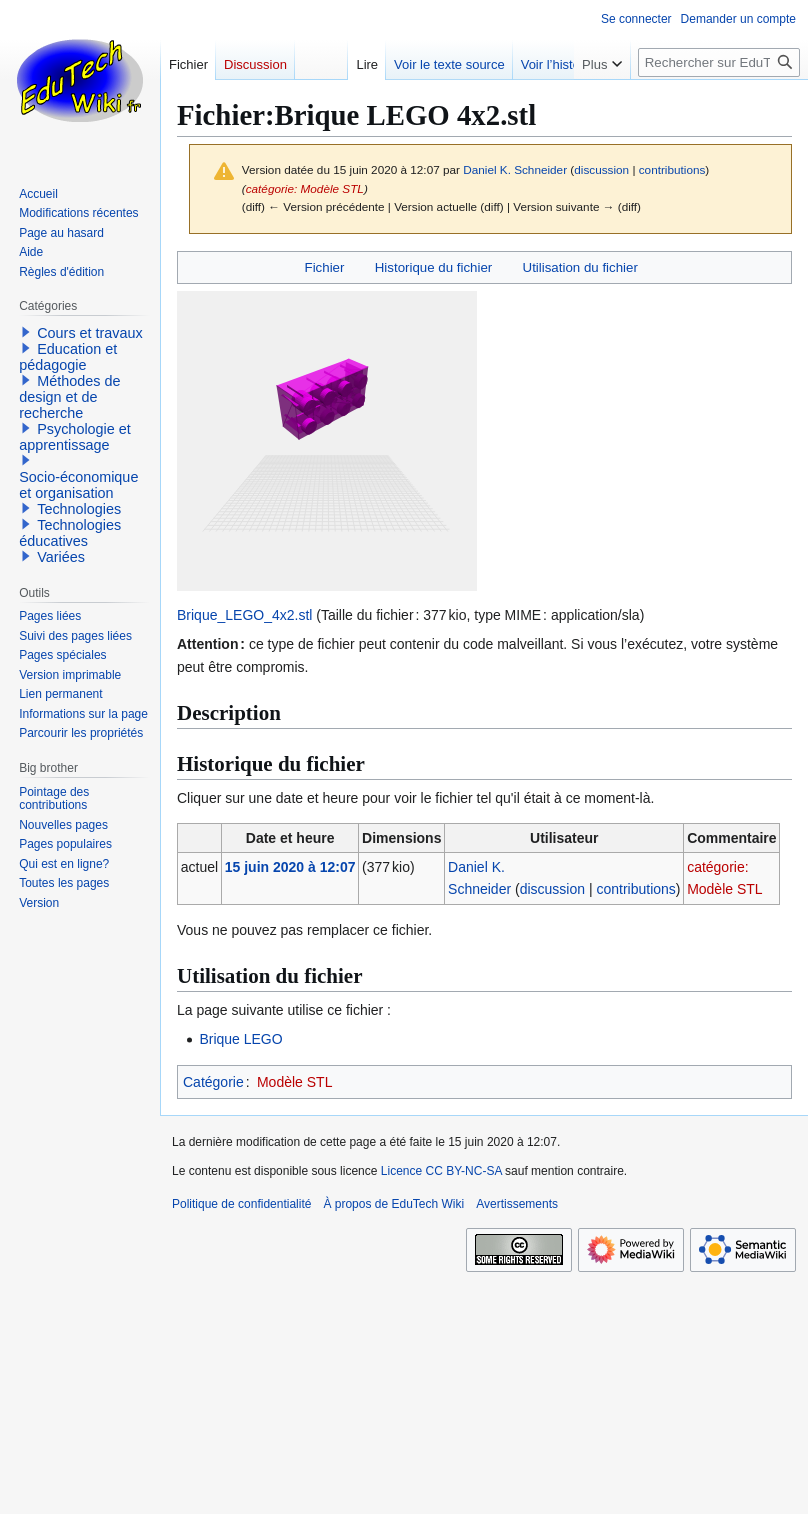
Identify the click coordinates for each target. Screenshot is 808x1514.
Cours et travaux (90, 333)
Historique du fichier (434, 267)
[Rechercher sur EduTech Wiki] (719, 62)
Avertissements (517, 1204)
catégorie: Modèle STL (305, 188)
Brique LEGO (240, 1039)
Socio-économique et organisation (78, 485)
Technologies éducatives (70, 533)
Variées (61, 557)
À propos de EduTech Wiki (393, 1204)
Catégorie (213, 1082)
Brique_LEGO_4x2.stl (244, 615)
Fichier (325, 267)
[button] (26, 332)
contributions (672, 169)
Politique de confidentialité (241, 1204)
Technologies (79, 509)
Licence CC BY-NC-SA (441, 1171)
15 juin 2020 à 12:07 (290, 867)
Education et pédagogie (68, 357)
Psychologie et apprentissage (75, 437)
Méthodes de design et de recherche (69, 397)
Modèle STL (294, 1082)
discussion (601, 169)
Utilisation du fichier (580, 267)
